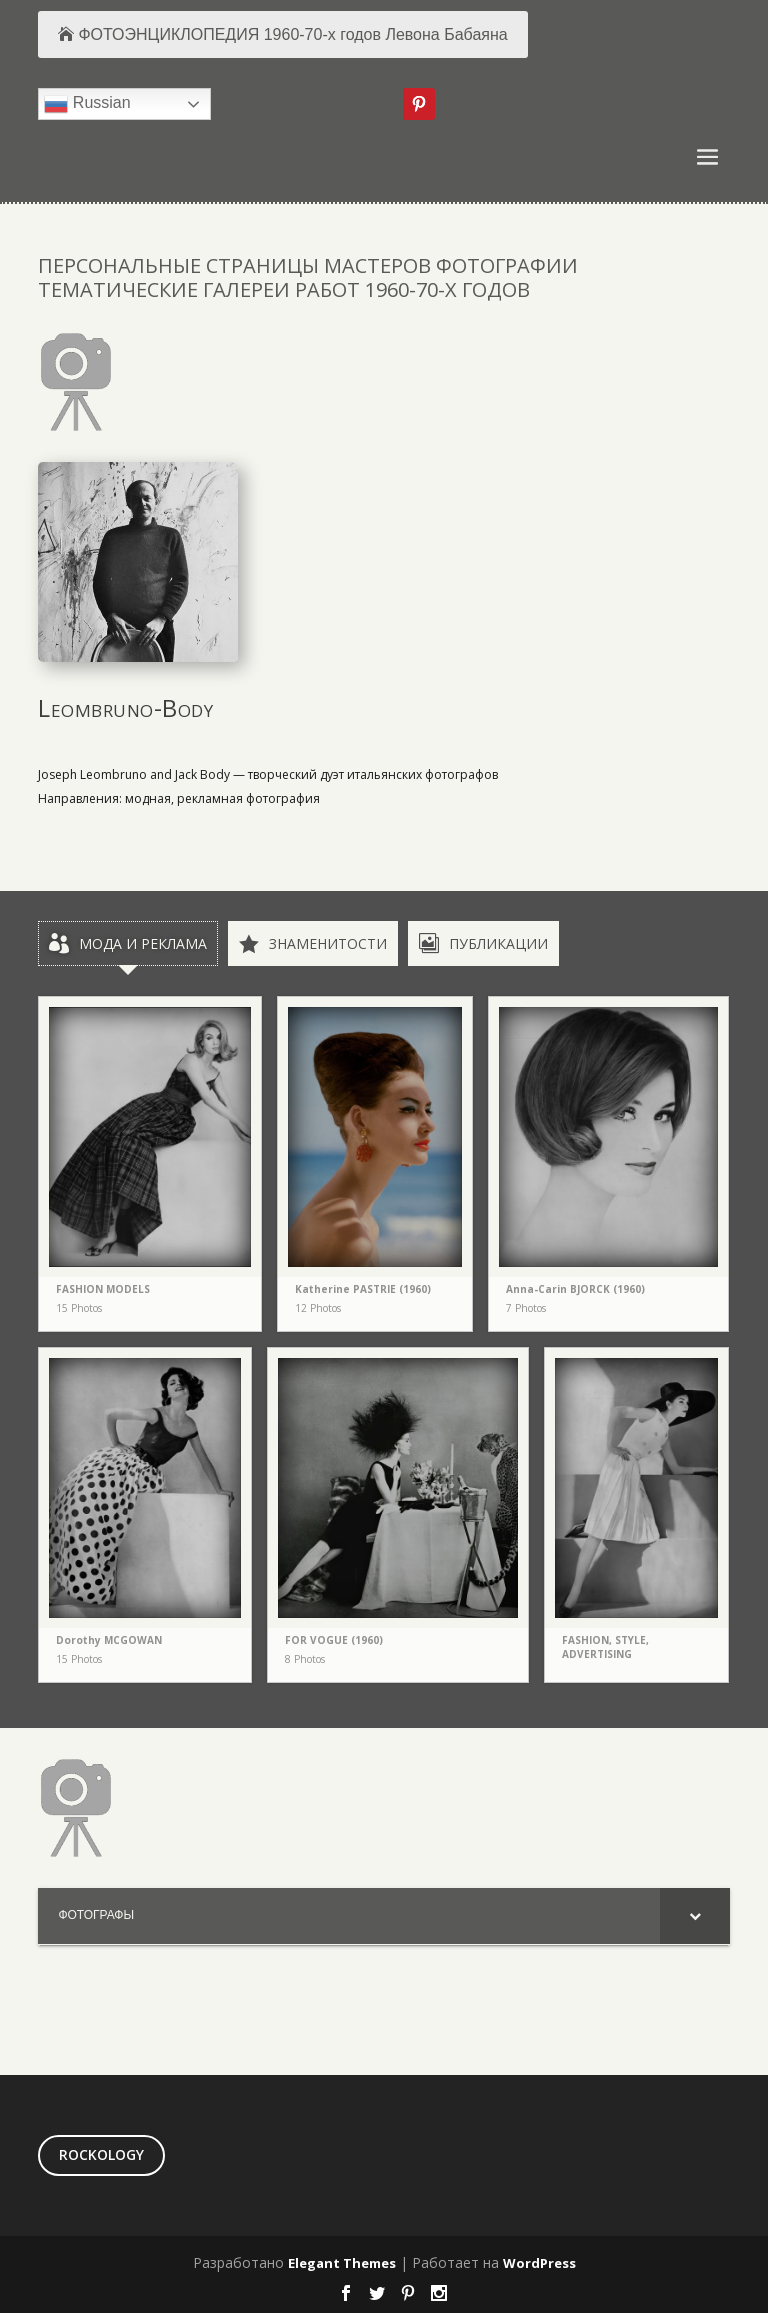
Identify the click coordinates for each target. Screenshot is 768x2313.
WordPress (539, 2263)
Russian (87, 104)
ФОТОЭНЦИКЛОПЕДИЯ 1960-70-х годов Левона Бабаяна (292, 34)
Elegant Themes (342, 2263)
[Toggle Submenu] (695, 1916)
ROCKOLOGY (101, 2154)
